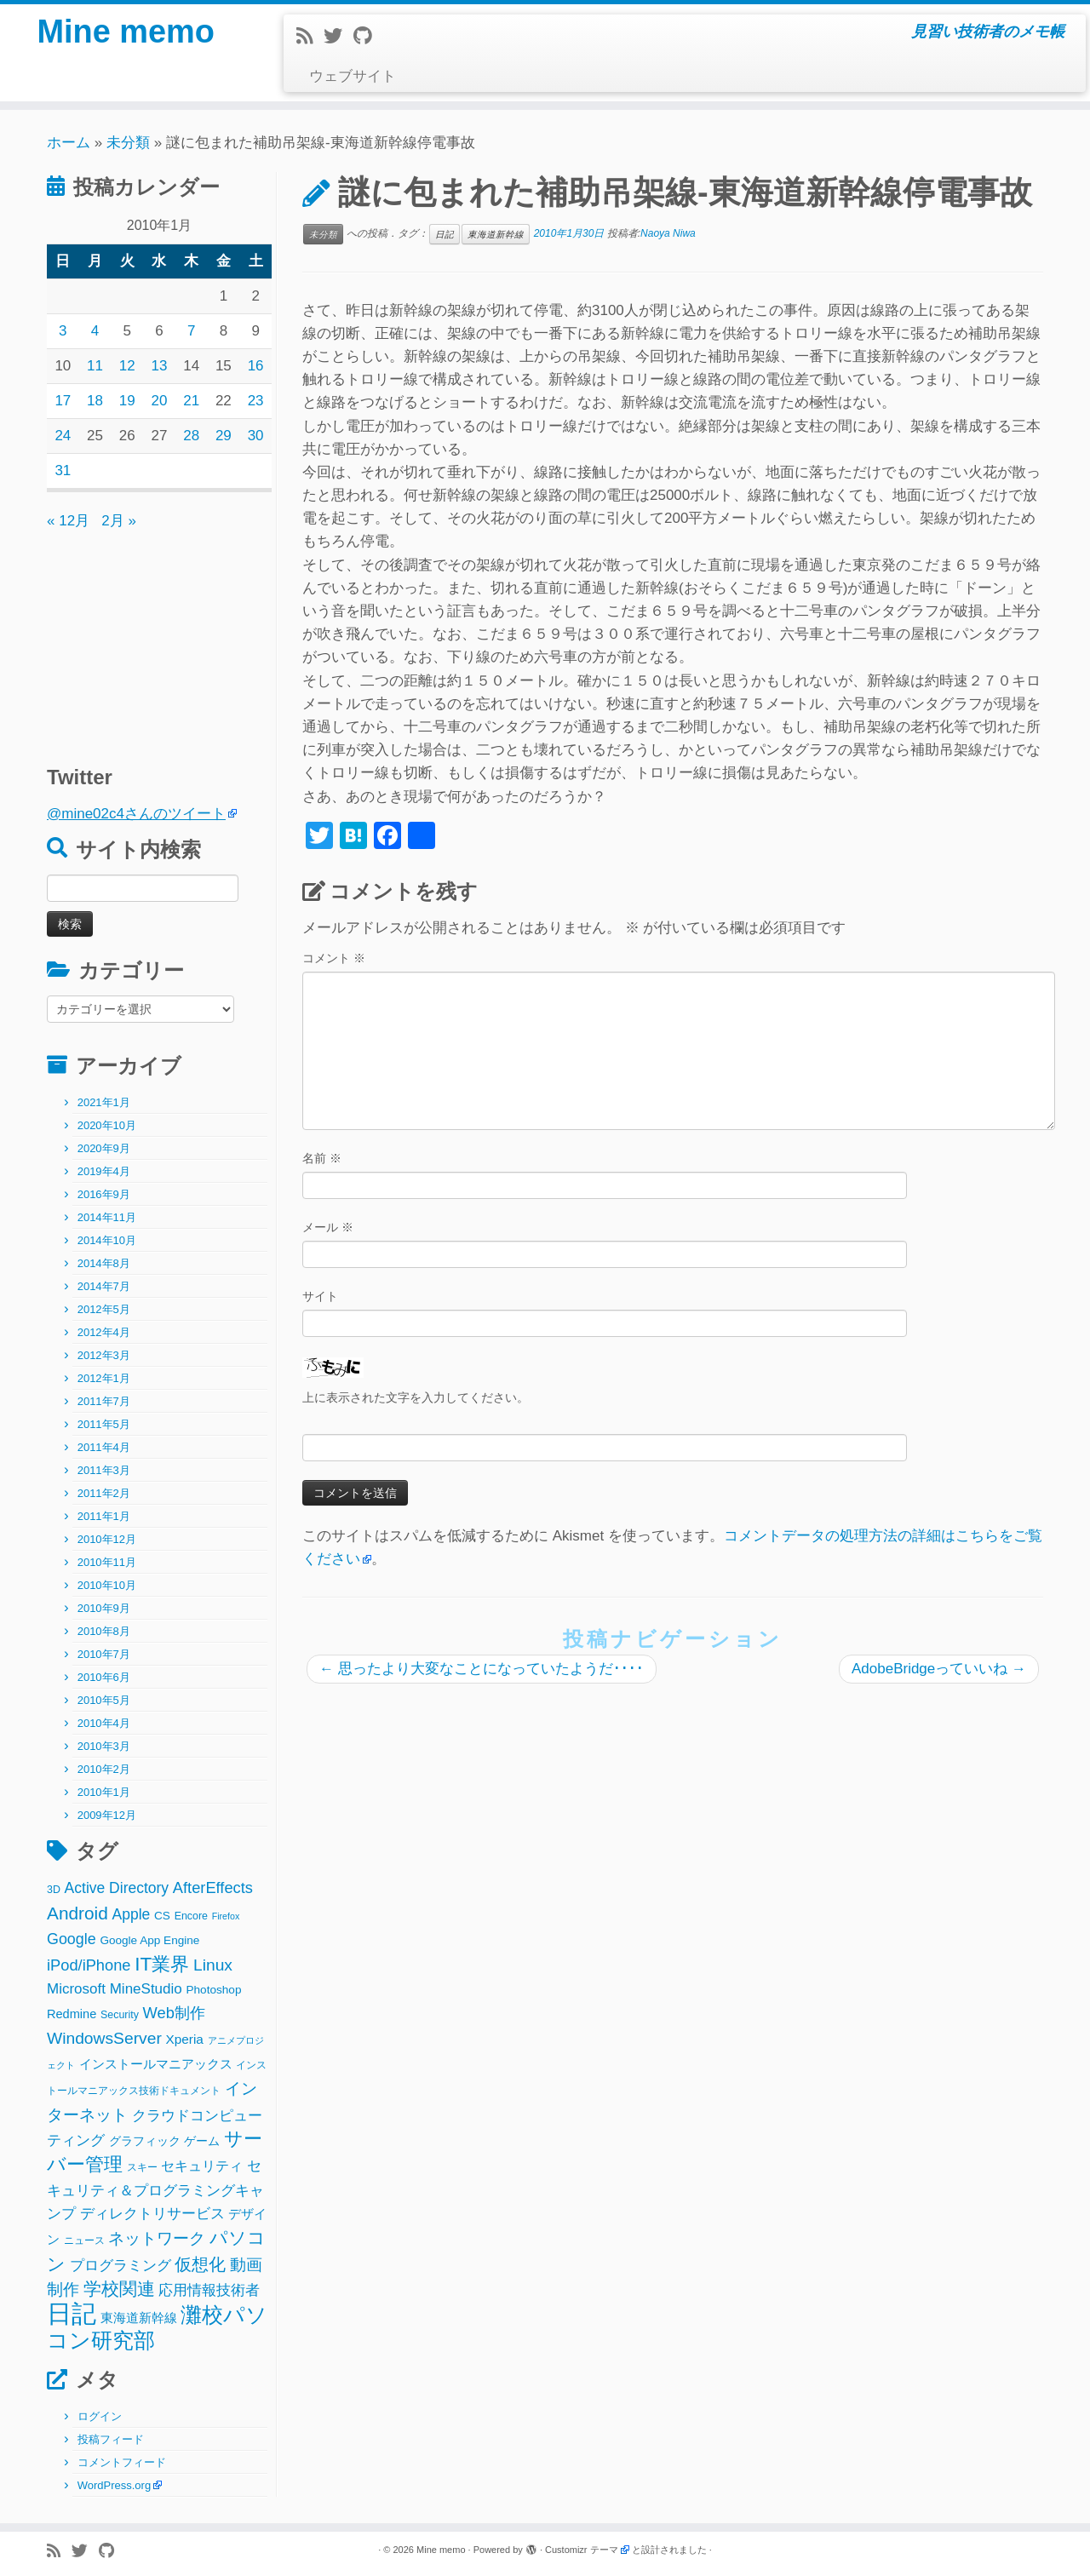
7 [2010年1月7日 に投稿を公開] (191, 331)
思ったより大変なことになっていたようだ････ (481, 1669)
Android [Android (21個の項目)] (77, 1913)
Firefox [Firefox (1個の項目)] (226, 1916)
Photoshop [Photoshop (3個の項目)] (214, 1989)
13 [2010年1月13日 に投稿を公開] (160, 366)
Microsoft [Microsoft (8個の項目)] (76, 1989)
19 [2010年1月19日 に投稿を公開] (127, 401)
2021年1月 (103, 1102)
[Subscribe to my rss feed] (310, 36)
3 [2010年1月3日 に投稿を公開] (62, 331)
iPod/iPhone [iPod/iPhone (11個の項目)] (89, 1965)
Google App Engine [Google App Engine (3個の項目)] (149, 1940)
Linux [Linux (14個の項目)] (212, 1965)
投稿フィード (110, 2439)
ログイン (99, 2416)
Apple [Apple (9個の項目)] (131, 1914)
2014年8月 (103, 1263)
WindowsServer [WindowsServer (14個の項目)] (104, 2038)
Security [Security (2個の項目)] (119, 2015)
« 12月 (68, 521)
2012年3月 (103, 1355)
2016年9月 (103, 1194)
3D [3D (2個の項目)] (53, 1890)
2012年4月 (103, 1332)
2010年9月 (103, 1608)
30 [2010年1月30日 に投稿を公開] (256, 435)
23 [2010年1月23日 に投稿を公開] (256, 401)
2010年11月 (106, 1562)
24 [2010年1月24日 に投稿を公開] (62, 435)
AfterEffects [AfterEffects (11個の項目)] (213, 1887)
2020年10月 (106, 1125)
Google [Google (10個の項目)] (71, 1939)
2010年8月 (103, 1631)
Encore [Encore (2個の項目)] (191, 1916)
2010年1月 (103, 1792)
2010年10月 (106, 1585)
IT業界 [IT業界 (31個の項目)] (162, 1964)
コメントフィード (121, 2462)
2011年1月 (103, 1516)
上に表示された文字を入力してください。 (415, 1397)
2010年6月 (103, 1677)
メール (327, 1227)
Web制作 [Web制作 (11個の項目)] (174, 2013)
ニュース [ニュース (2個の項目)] (84, 2240)
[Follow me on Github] (367, 36)
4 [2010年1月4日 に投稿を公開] (95, 331)
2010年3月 (103, 1746)
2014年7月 (103, 1286)
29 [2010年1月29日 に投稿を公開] (223, 435)
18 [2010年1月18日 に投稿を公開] (95, 401)
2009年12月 (106, 1815)
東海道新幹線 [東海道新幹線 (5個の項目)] (138, 2317)
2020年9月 (103, 1148)
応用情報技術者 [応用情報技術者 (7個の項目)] (209, 2290)
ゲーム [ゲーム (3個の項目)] (202, 2141)
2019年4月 (103, 1171)
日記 (444, 234)
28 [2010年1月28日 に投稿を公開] (191, 435)
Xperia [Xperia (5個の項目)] (185, 2039)
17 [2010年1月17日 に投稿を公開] (62, 401)
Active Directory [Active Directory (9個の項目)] (117, 1887)
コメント (333, 958)
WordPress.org (114, 2485)
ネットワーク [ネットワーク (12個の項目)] (156, 2238)
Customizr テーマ (581, 2549)
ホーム (68, 143)
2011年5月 (103, 1424)
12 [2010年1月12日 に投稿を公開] (127, 366)
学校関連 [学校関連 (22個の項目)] (119, 2288)
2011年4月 (103, 1447)
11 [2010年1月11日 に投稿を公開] (95, 366)
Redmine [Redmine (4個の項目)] (71, 2014)
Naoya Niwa (668, 233)
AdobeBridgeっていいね (939, 1669)
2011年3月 (103, 1470)
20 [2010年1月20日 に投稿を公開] (160, 401)
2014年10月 (106, 1240)
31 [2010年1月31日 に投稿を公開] (62, 470)
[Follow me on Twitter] (338, 36)
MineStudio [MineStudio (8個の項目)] (146, 1989)
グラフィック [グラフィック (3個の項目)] (145, 2141)
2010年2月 (103, 1769)
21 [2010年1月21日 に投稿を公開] (191, 401)
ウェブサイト (352, 76)
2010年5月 (103, 1700)
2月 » (118, 521)
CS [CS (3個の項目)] (162, 1915)
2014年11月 (106, 1217)
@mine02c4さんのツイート (136, 814)
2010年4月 (103, 1723)
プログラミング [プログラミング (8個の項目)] (120, 2266)
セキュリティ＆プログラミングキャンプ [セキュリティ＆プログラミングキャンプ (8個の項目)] (155, 2190)
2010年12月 (106, 1539)
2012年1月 (103, 1378)
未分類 (128, 143)
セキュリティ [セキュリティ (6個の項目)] (202, 2165)
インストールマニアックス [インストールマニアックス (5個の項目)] (155, 2064)
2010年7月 (103, 1654)
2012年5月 (103, 1309)
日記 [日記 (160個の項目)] (71, 2313)
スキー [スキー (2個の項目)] (142, 2167)
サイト (320, 1296)
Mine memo (126, 34)
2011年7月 (103, 1401)
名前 (321, 1158)
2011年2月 (103, 1493)
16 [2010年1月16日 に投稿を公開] (256, 366)
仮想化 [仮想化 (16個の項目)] (200, 2264)
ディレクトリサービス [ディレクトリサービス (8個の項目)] (152, 2214)
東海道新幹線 (496, 234)
